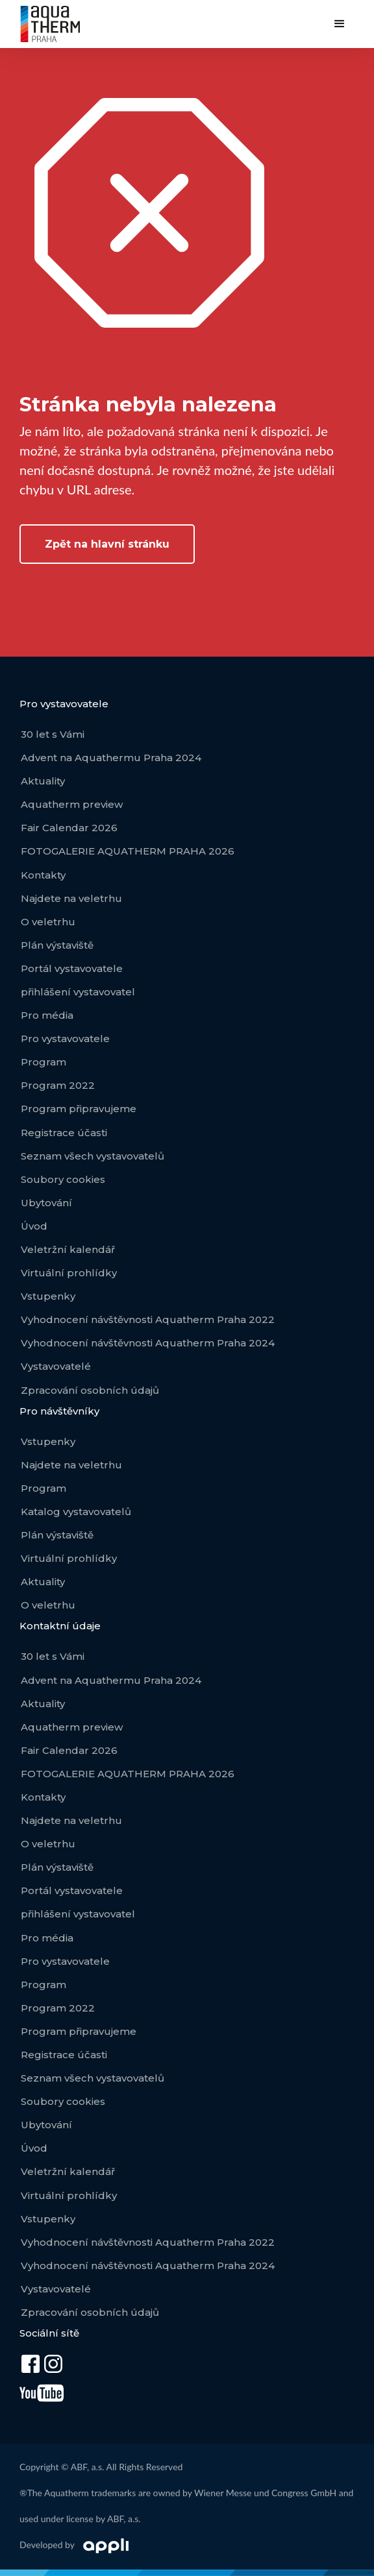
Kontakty (43, 875)
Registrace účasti (64, 1132)
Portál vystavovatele (72, 968)
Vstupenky (48, 1296)
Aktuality (43, 781)
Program (43, 1062)
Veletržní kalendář (68, 1249)
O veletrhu (48, 922)
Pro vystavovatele (65, 1038)
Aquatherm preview (72, 804)
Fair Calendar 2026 (69, 827)
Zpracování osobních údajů (90, 1390)
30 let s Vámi (52, 734)
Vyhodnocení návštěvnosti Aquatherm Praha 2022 (148, 1319)
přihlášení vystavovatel (78, 992)
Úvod (34, 1226)
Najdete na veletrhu (71, 898)
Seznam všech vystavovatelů (92, 1156)
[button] (339, 24)
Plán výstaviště (57, 945)
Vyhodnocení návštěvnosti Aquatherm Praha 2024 (148, 1343)
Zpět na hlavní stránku (107, 544)
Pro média (47, 1015)
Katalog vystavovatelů (76, 1511)
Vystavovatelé (56, 1366)
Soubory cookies (63, 1179)
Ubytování (46, 1203)
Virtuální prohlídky (69, 1273)
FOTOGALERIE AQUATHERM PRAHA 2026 (127, 851)
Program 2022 (58, 1085)
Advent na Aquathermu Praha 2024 (111, 757)
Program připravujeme (78, 1108)
